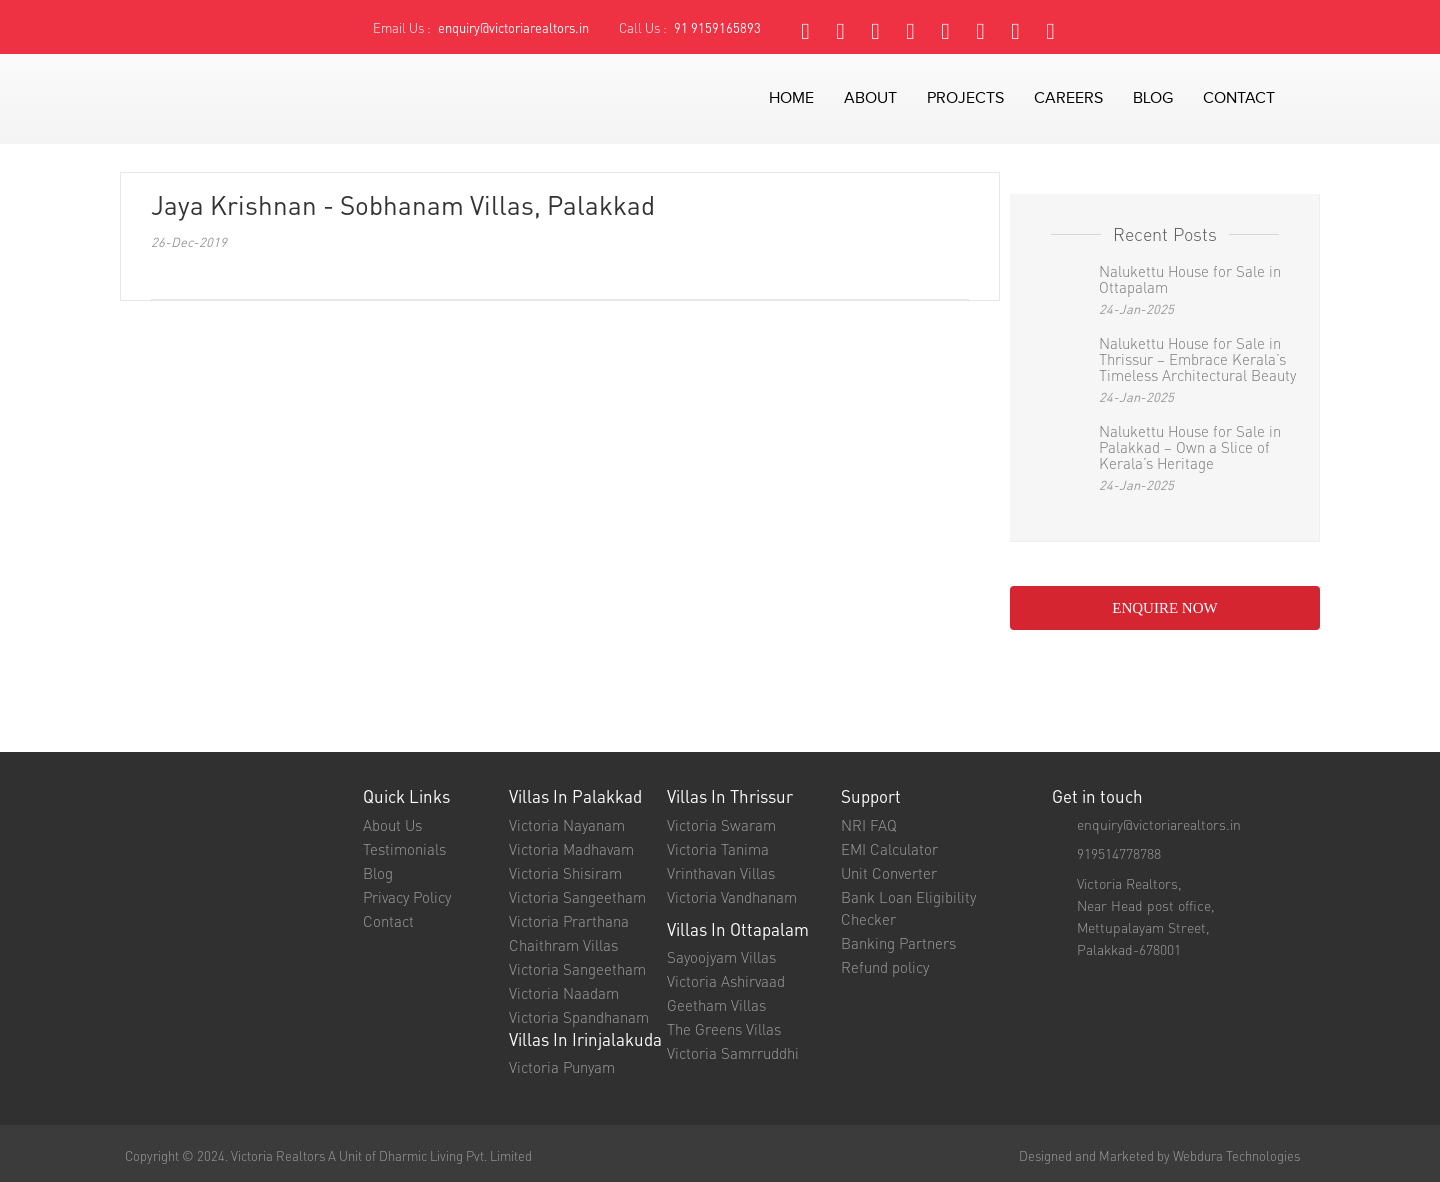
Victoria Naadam (564, 993)
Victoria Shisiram (565, 873)
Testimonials (404, 849)
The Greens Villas (724, 1029)
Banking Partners (898, 943)
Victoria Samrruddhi (733, 1053)
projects (965, 98)
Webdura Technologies (1236, 1155)
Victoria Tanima (718, 849)
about (870, 98)
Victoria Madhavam (571, 849)
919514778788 (1119, 853)
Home (791, 98)
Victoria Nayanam (567, 825)
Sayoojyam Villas (721, 957)
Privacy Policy (407, 897)
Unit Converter (889, 873)
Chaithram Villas (563, 945)
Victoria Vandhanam (732, 897)
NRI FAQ (869, 825)
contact (1239, 98)
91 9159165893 (717, 27)
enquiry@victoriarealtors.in (513, 27)
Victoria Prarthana (569, 921)
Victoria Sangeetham (577, 897)
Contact (388, 921)
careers (1068, 98)
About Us (392, 825)
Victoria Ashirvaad (726, 981)
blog (1153, 98)
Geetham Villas (716, 1005)
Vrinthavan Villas (721, 873)
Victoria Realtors (278, 1155)
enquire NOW (1164, 608)
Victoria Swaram (721, 825)
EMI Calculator (889, 849)
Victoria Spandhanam (579, 1017)
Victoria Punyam (562, 1067)
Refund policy (885, 967)
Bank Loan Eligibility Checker (908, 908)
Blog (378, 873)
